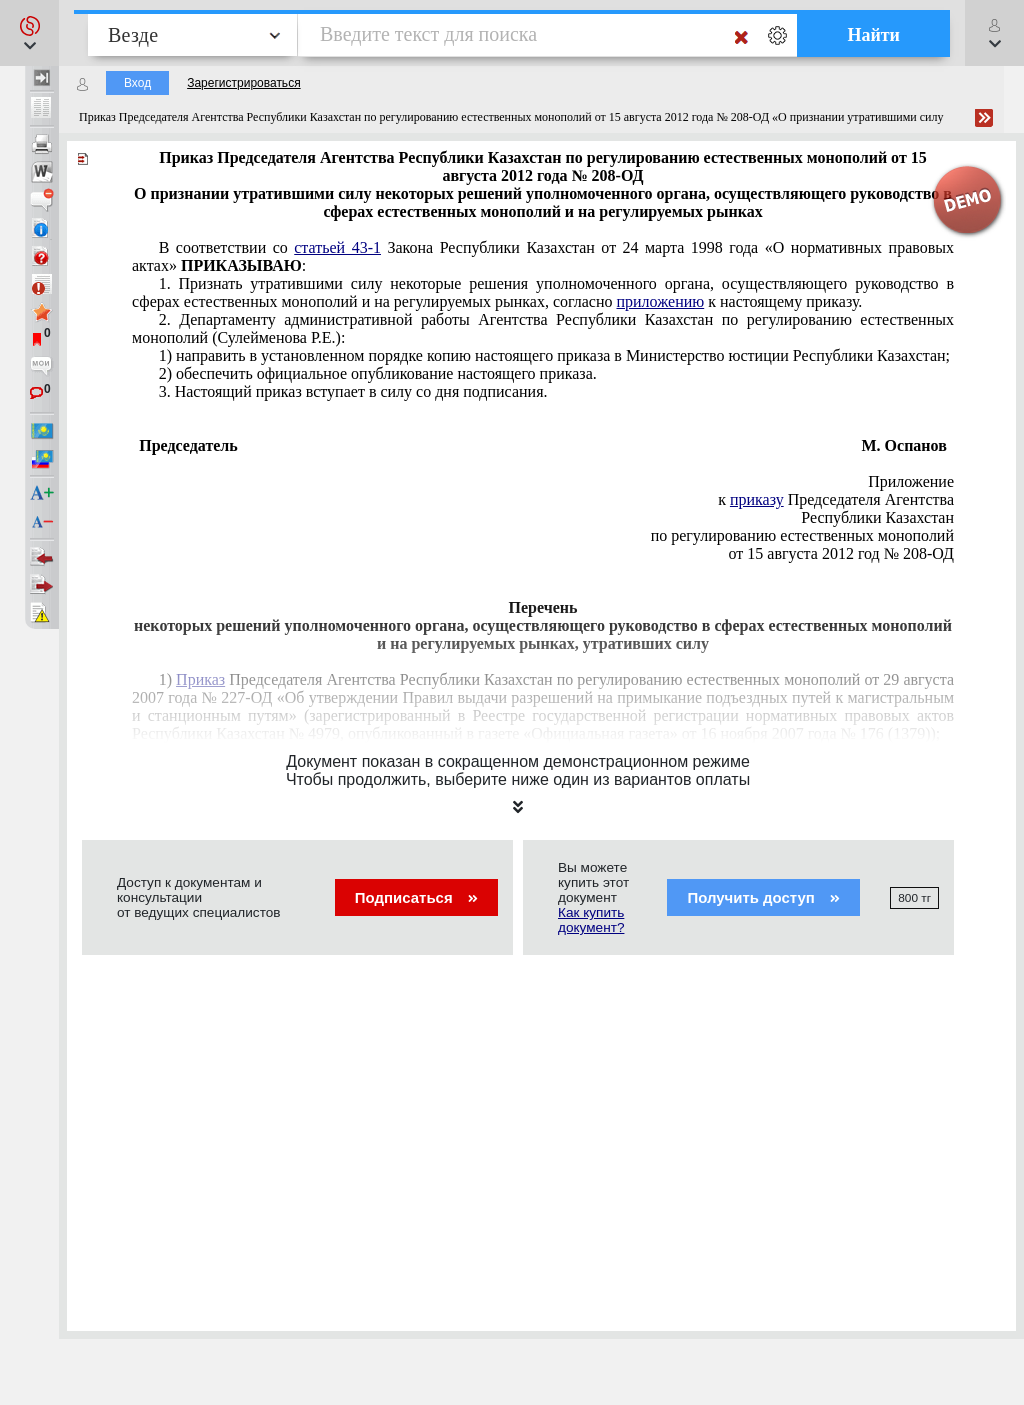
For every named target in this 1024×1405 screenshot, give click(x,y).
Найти (873, 35)
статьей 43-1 (337, 247)
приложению (660, 301)
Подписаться (416, 897)
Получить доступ (763, 897)
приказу (757, 499)
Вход (137, 83)
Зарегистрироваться (243, 83)
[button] (29, 33)
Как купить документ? (591, 920)
